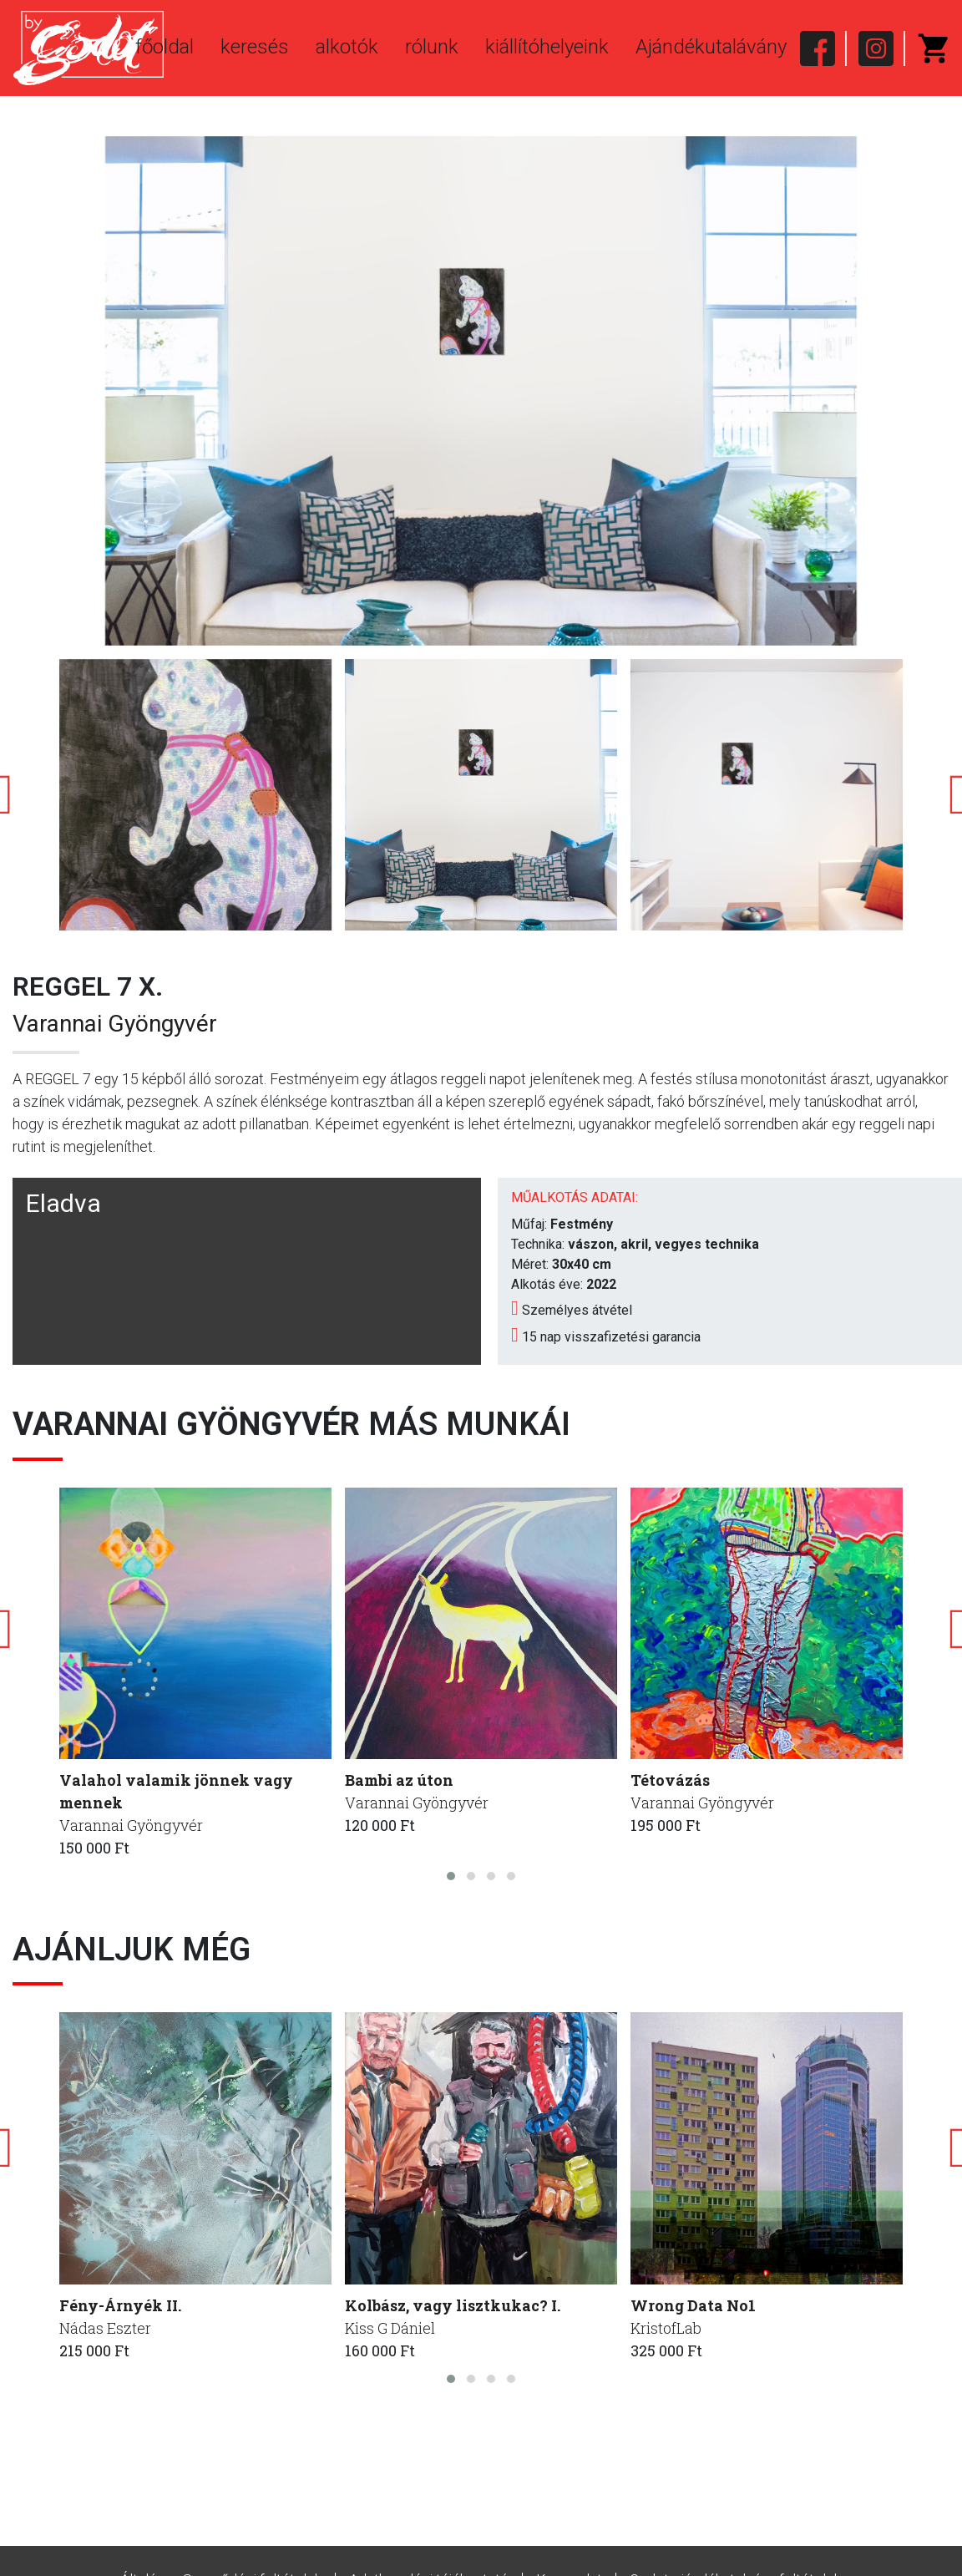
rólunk (431, 46)
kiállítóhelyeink (547, 46)
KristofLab (665, 2328)
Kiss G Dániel (390, 2328)
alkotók (347, 46)
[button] (451, 1876)
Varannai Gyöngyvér (115, 1023)
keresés (254, 46)
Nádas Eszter (105, 2328)
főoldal (164, 46)
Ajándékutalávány (711, 46)
